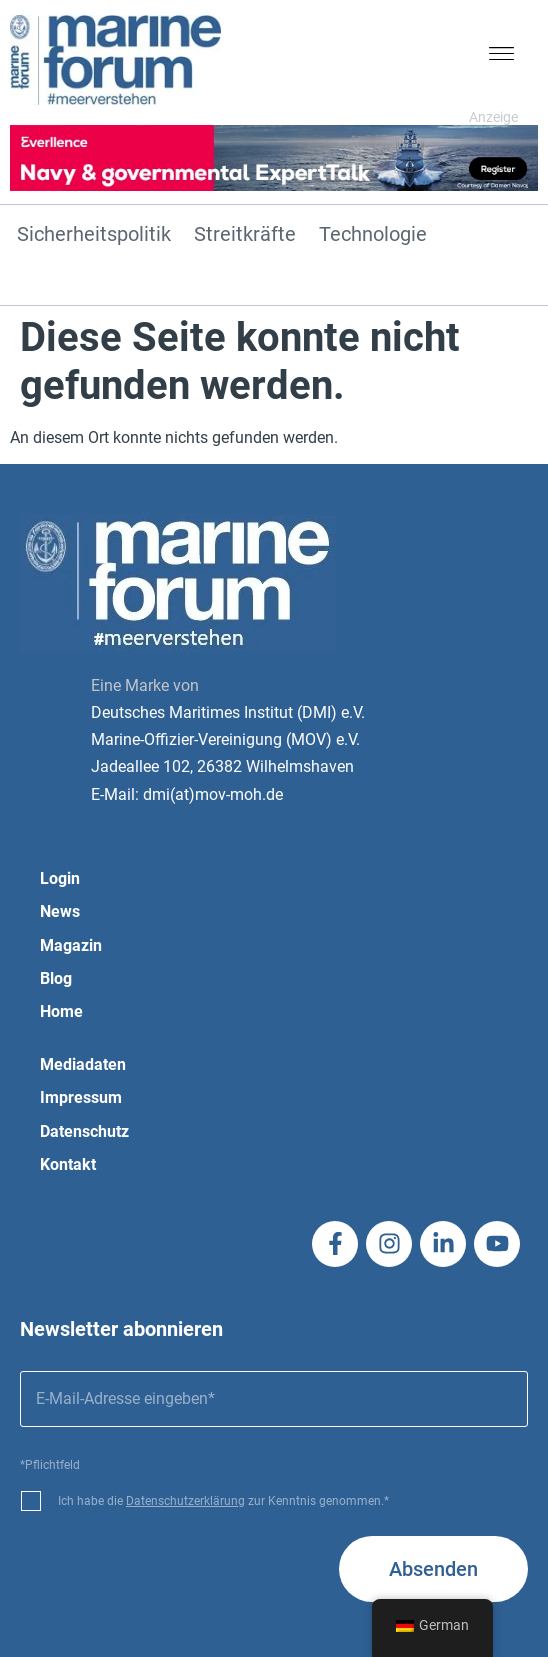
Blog (56, 978)
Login (60, 878)
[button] (502, 58)
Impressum (81, 1097)
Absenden (433, 1569)
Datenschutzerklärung (185, 1501)
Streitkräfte (245, 235)
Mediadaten (83, 1064)
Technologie (373, 235)
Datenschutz (84, 1131)
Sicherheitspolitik (94, 235)
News (60, 911)
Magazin (71, 945)
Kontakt (68, 1164)
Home (61, 1011)
